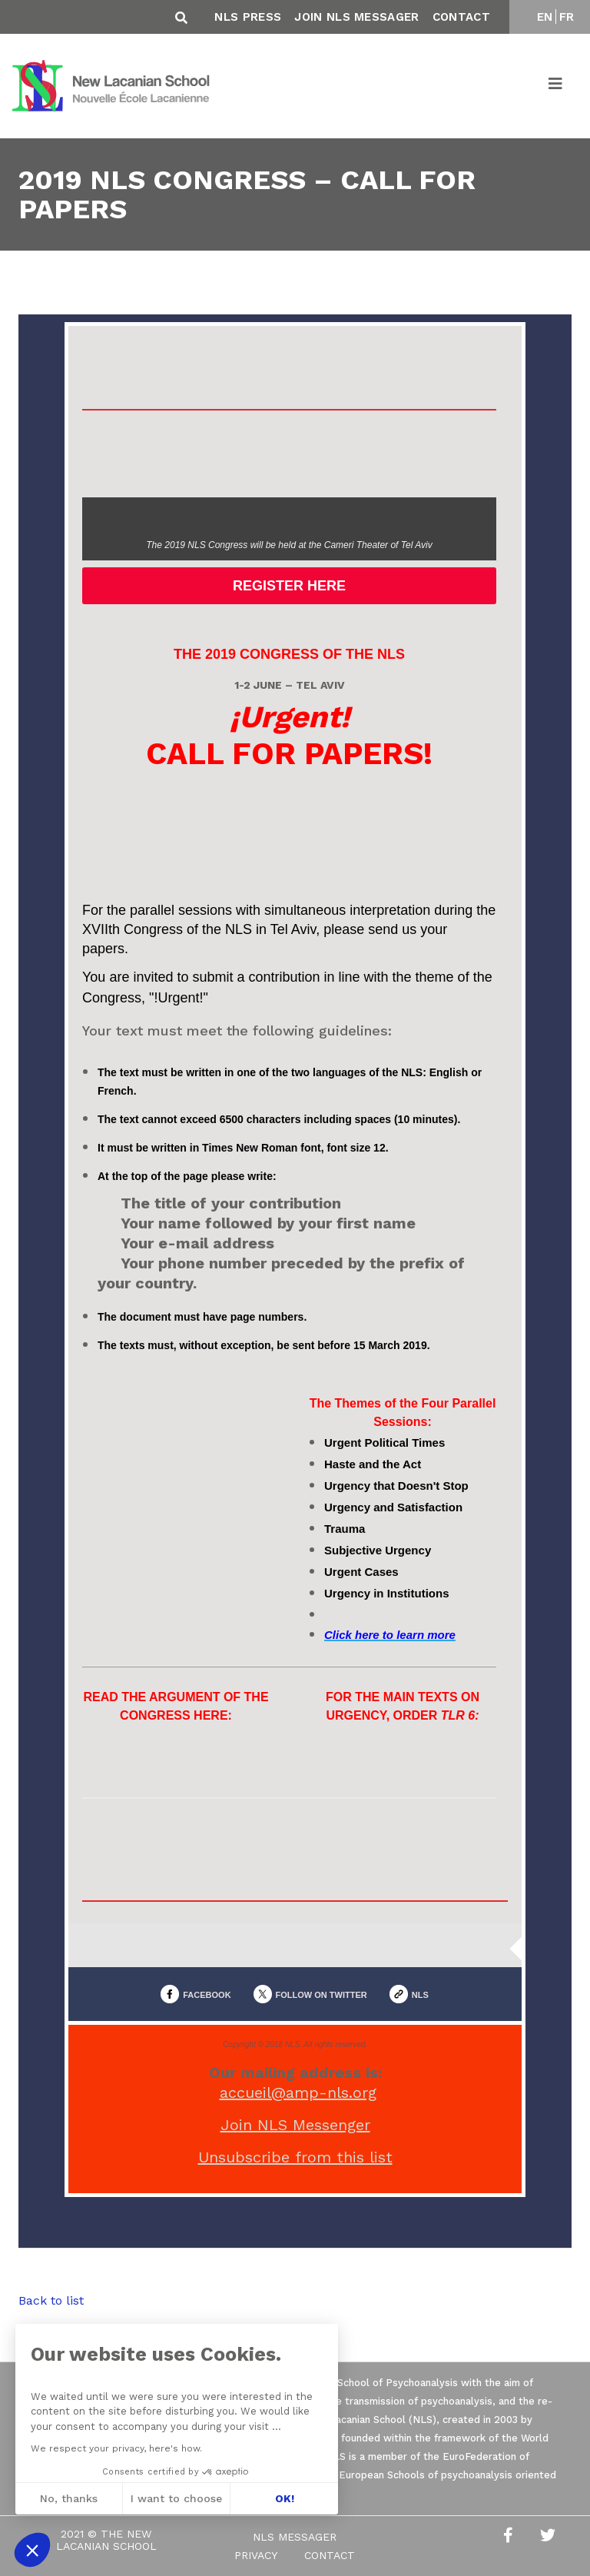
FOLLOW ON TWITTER (321, 1994)
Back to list (51, 2300)
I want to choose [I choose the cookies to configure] (174, 2498)
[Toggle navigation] (556, 86)
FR (567, 17)
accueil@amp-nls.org (298, 2092)
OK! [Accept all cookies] (282, 2498)
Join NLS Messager (356, 17)
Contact (461, 17)
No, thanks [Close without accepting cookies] (67, 2498)
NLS (420, 1994)
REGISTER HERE (289, 586)
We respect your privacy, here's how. (115, 2448)
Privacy (255, 2555)
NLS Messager (294, 2537)
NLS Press (247, 17)
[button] (32, 2549)
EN (545, 17)
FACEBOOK (206, 1994)
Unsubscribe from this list (295, 2157)
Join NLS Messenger (295, 2125)
